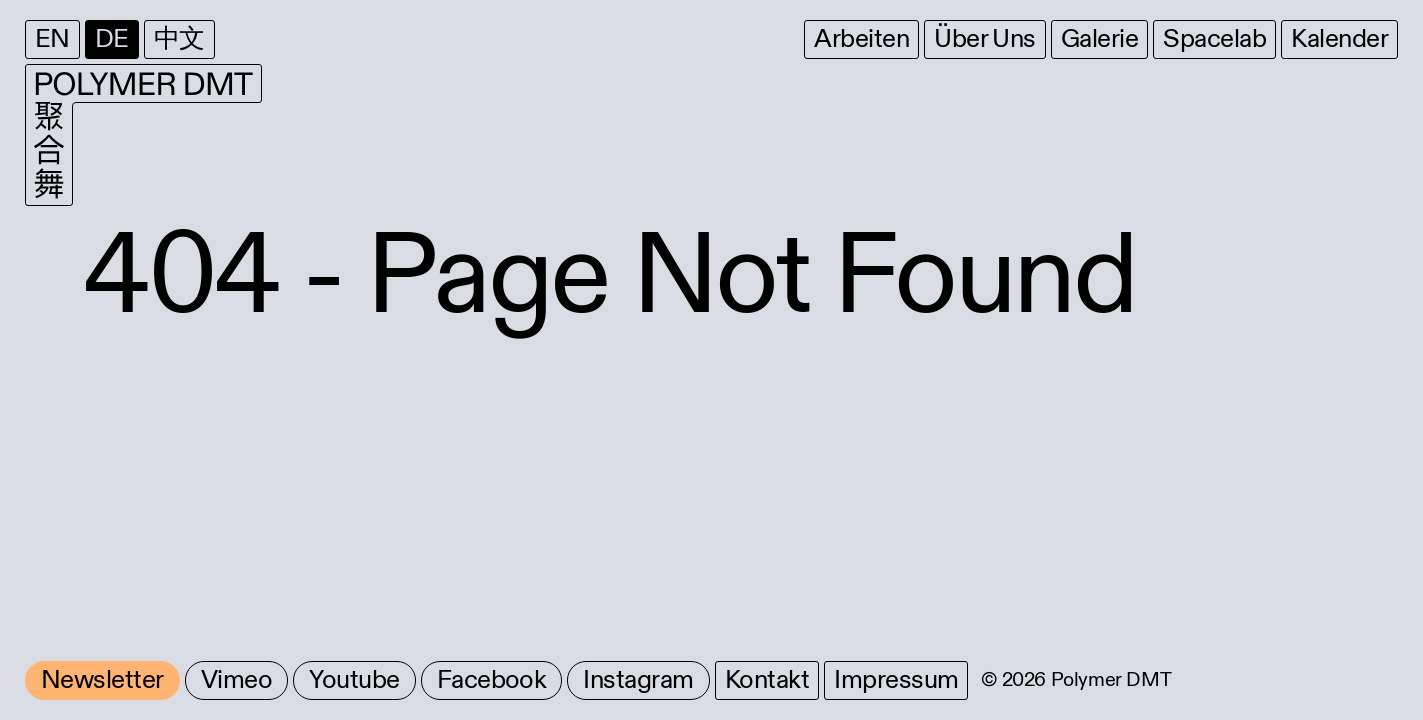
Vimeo (236, 680)
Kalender (1339, 39)
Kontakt (767, 680)
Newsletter (102, 680)
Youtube (354, 680)
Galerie (1099, 39)
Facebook (492, 680)
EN (52, 39)
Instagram (638, 680)
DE (112, 39)
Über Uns (985, 39)
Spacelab (1214, 39)
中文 (179, 39)
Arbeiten (861, 39)
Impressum (896, 680)
